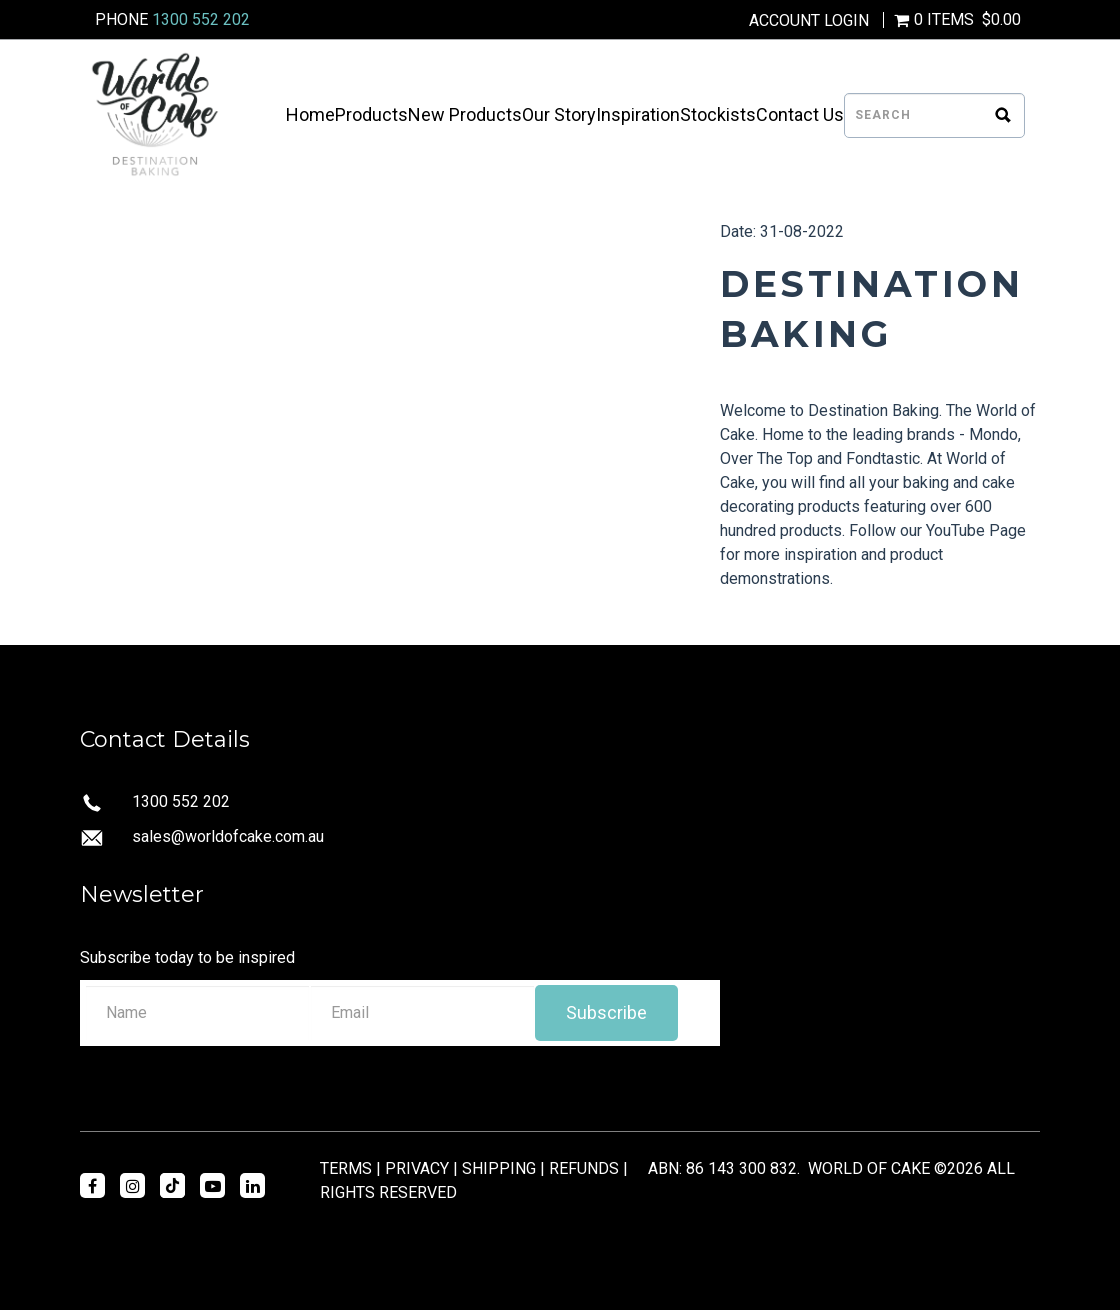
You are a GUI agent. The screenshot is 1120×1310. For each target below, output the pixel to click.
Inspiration (638, 115)
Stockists (718, 115)
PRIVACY (417, 1168)
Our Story (559, 115)
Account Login (809, 21)
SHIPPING (499, 1168)
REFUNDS (584, 1168)
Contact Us (800, 115)
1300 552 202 (201, 19)
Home (310, 115)
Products (371, 115)
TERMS (346, 1168)
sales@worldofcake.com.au (228, 836)
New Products (465, 115)
